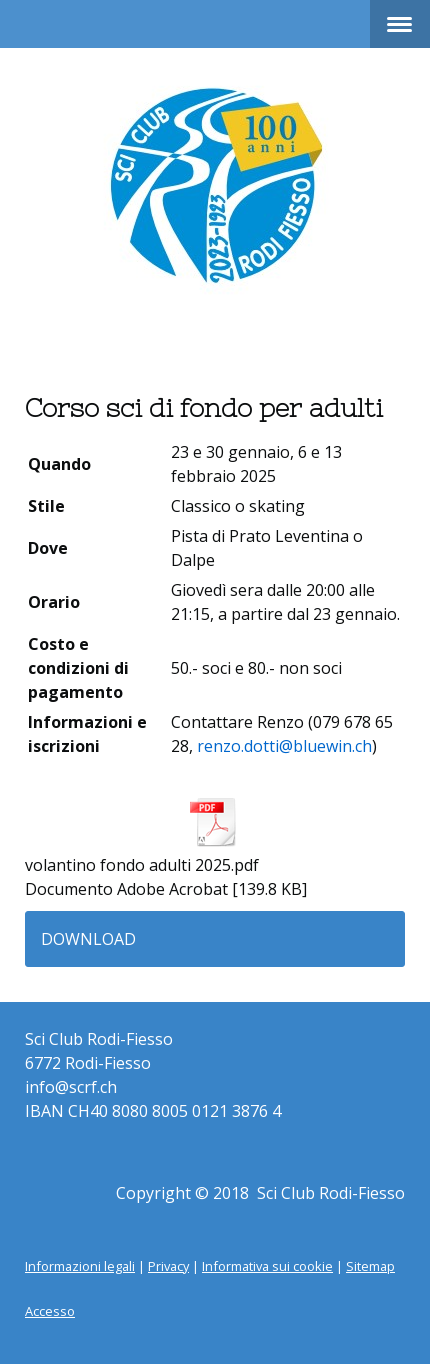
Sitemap (370, 1266)
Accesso (50, 1311)
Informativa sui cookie (267, 1266)
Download (88, 939)
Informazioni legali (80, 1266)
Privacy (168, 1266)
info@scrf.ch (71, 1087)
